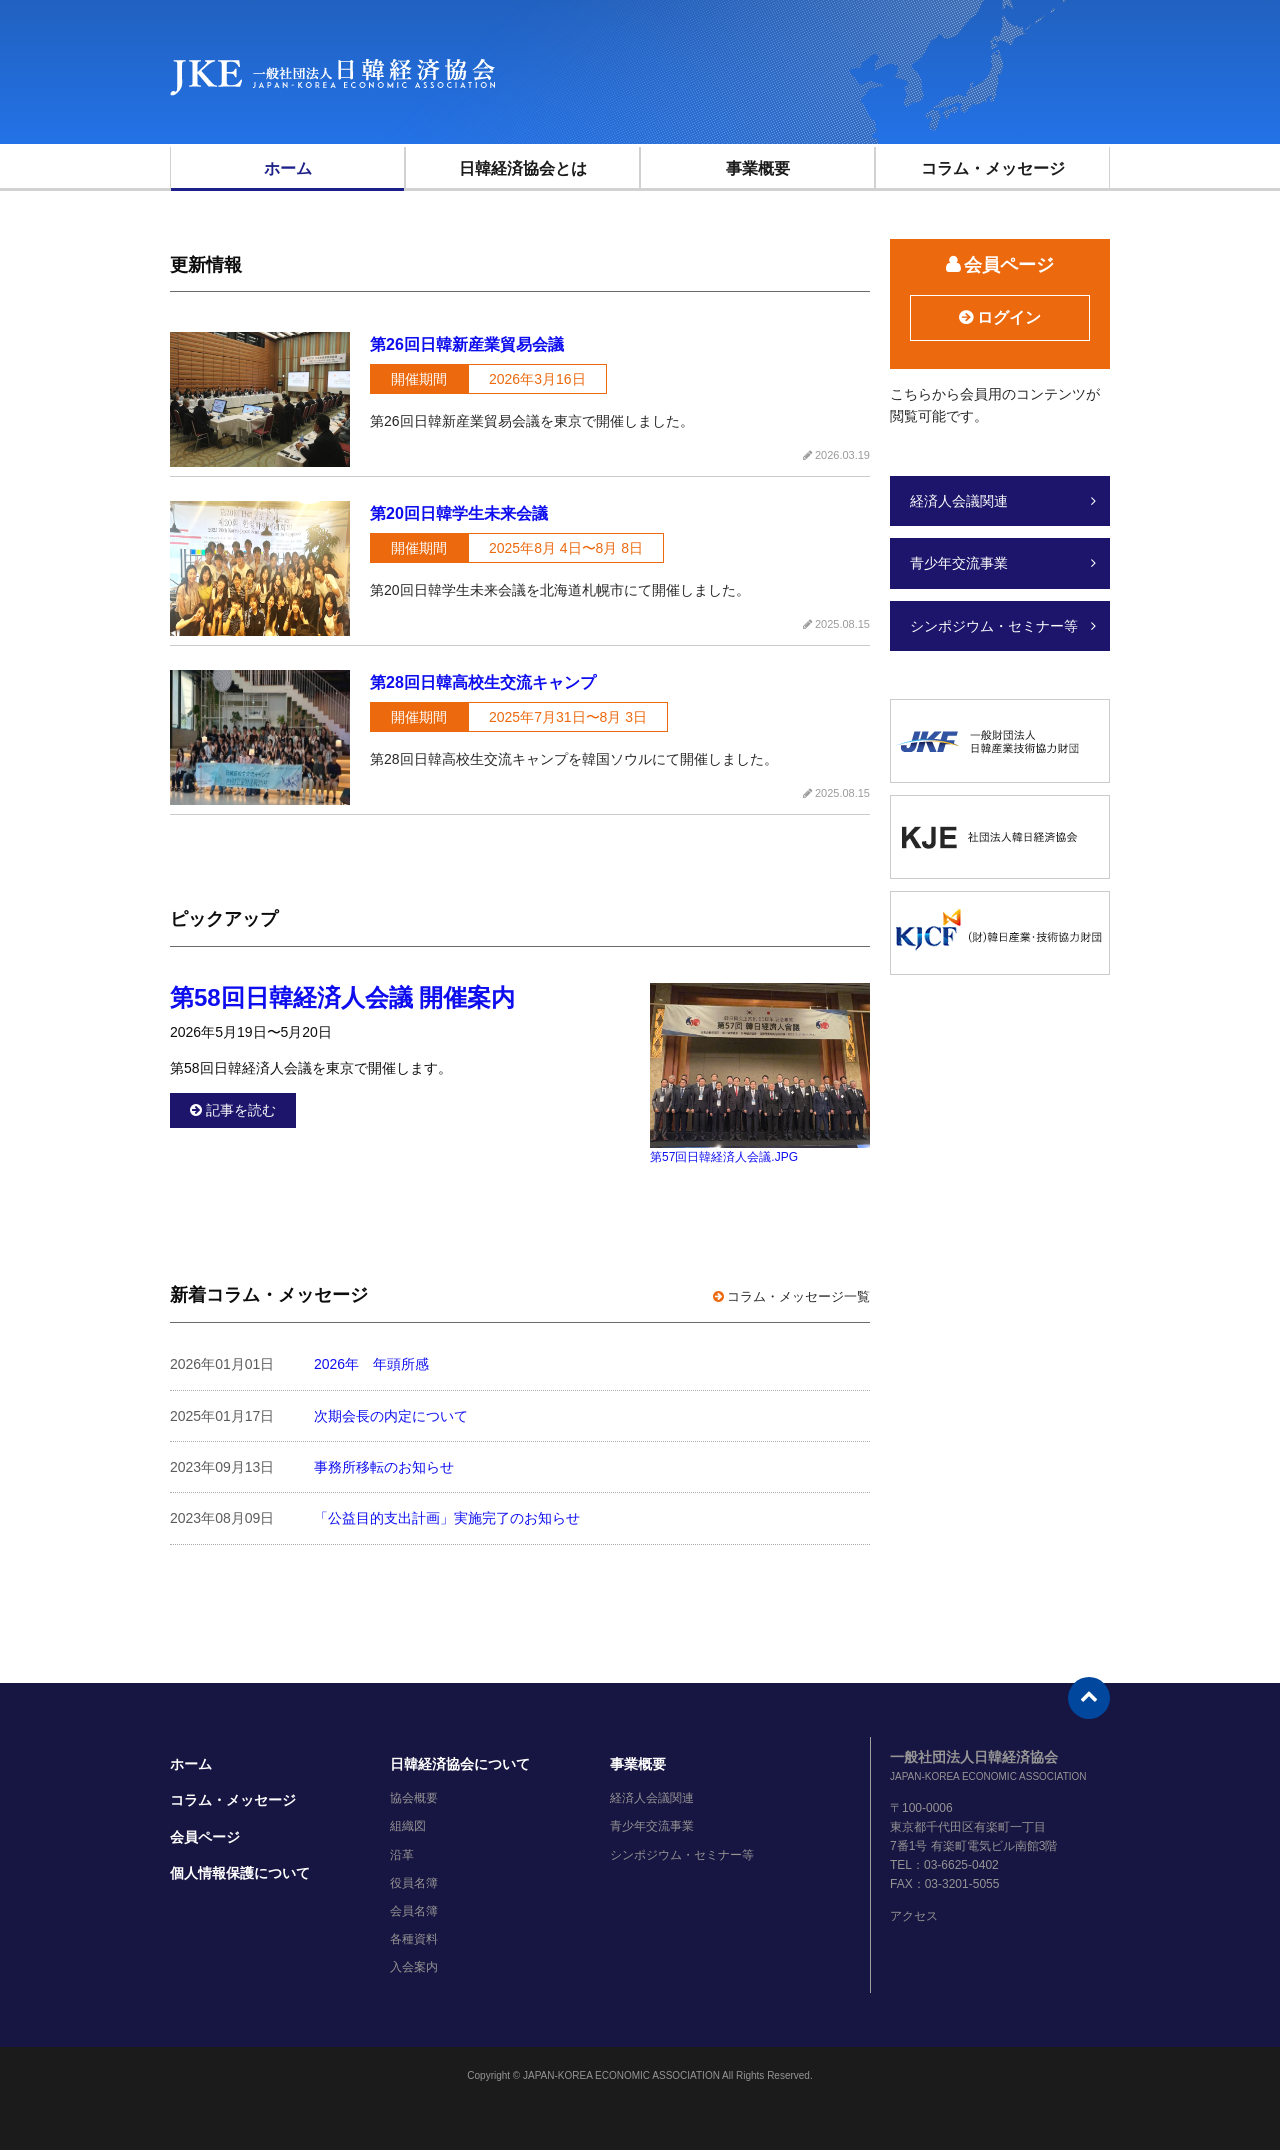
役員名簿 (414, 1883)
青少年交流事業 (959, 563)
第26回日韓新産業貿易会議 (467, 344)
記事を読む (241, 1110)
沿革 (402, 1855)
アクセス (914, 1916)
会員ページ (205, 1837)
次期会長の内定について (391, 1416)
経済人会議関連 (959, 501)
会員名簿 (414, 1911)
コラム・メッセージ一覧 (798, 1296)
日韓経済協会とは (523, 168)
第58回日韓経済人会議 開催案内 (342, 997)
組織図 (408, 1826)
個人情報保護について (240, 1873)
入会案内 (414, 1967)
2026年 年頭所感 (371, 1364)
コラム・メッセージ (993, 168)
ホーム (288, 168)
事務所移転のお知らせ (384, 1467)
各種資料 (414, 1939)
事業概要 (758, 168)
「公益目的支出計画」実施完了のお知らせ (447, 1518)
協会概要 (414, 1798)
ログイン (1009, 317)
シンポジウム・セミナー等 (994, 626)
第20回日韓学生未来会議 (459, 513)
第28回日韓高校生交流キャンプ (483, 682)
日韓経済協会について (460, 1764)
